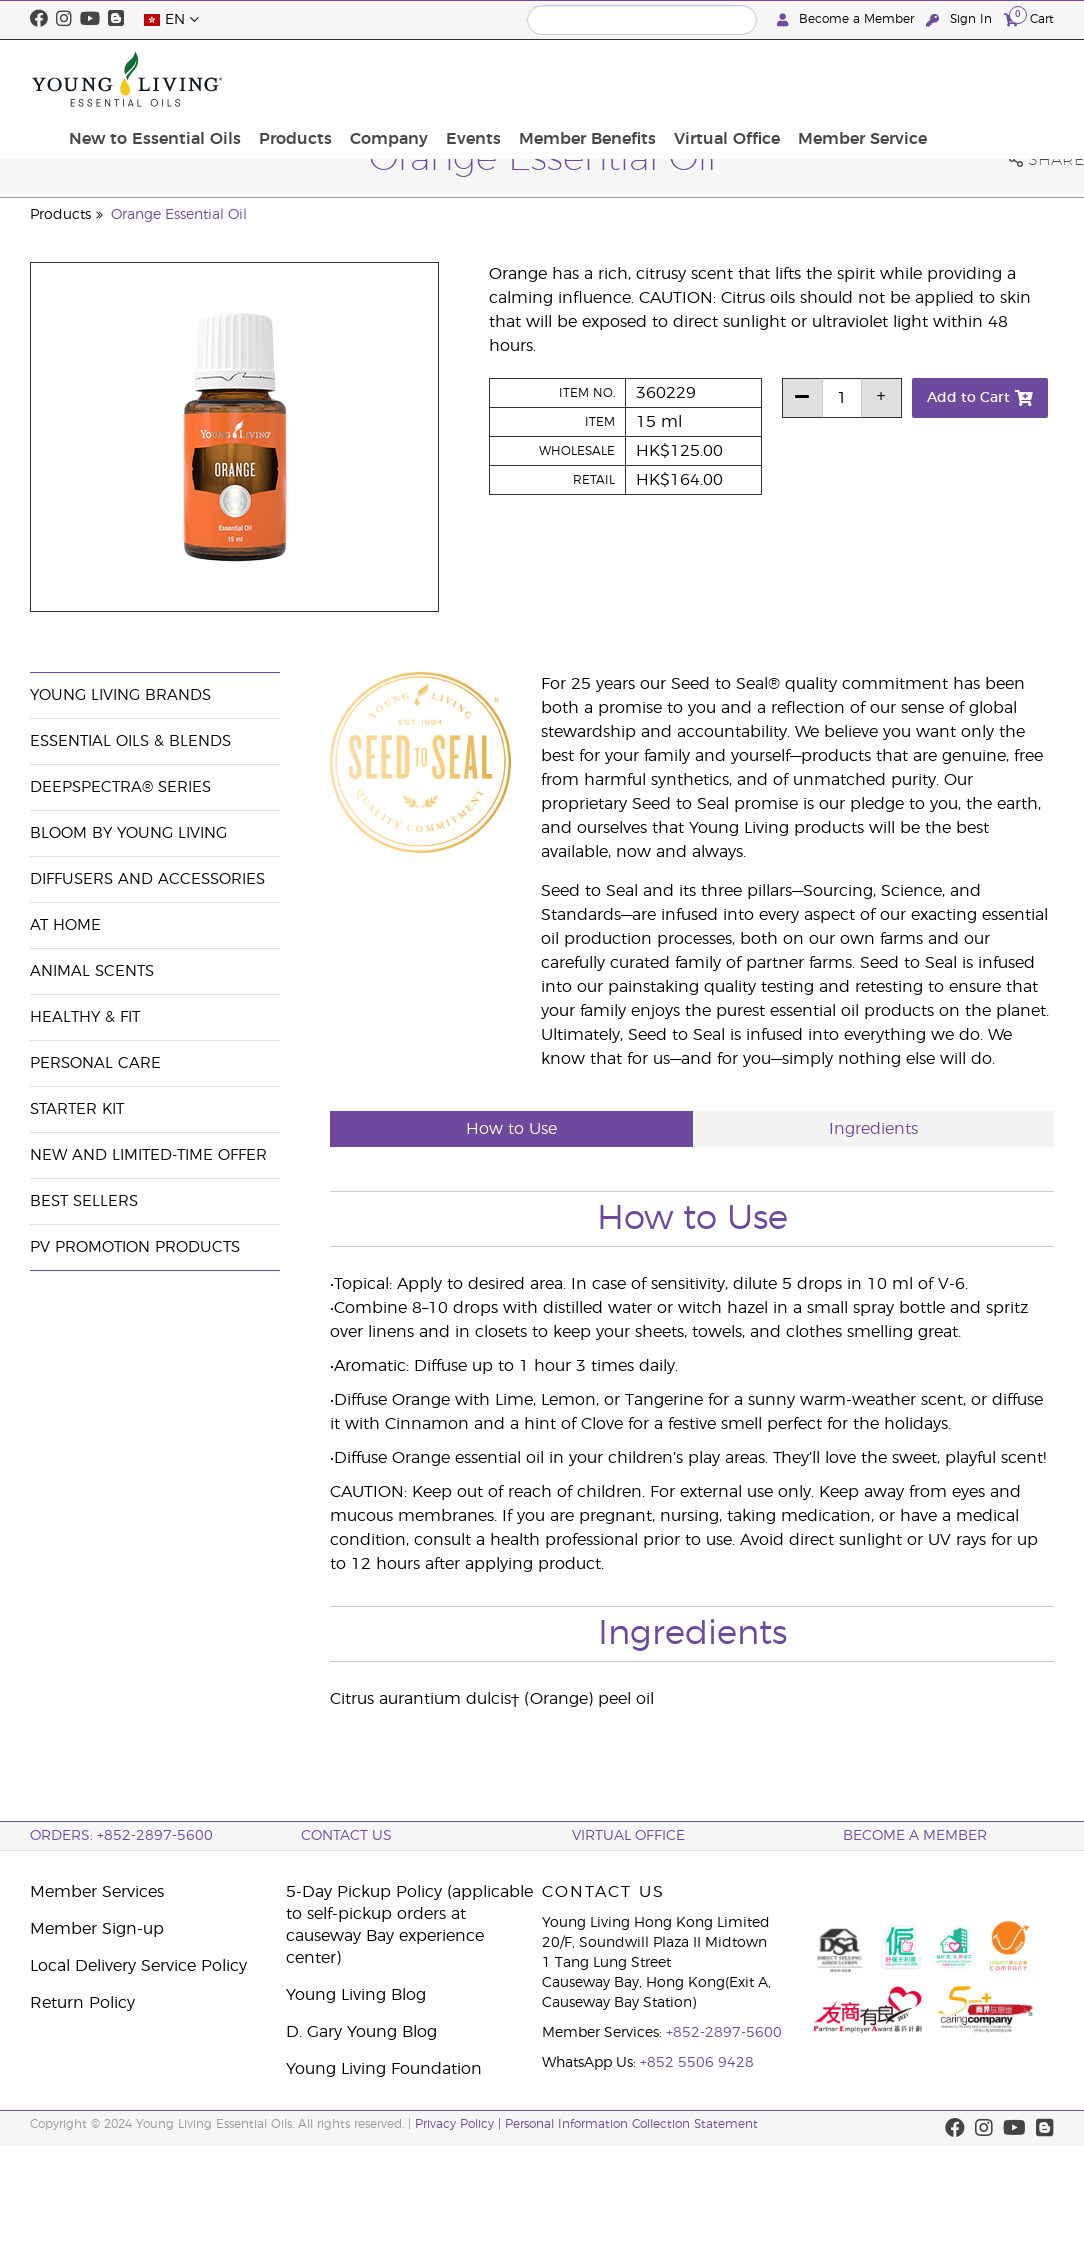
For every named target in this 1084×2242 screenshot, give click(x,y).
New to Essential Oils (315, 79)
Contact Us (346, 1836)
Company (537, 68)
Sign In (961, 19)
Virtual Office (855, 79)
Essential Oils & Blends (130, 741)
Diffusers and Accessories (147, 879)
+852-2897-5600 (724, 2033)
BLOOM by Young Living (128, 833)
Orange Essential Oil (179, 215)
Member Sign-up (97, 1929)
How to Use (511, 1129)
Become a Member (847, 19)
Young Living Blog (356, 1995)
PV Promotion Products (135, 1247)
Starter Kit (77, 1109)
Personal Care (95, 1063)
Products (449, 68)
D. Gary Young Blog (361, 2032)
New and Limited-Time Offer (148, 1155)
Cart (1029, 18)
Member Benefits (722, 79)
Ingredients (873, 1129)
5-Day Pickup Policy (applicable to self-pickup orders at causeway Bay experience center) (409, 1925)
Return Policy (82, 2003)
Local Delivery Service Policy (138, 1966)
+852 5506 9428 (697, 2063)
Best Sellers (84, 1201)
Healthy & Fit (85, 1017)
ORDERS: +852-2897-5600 (121, 1836)
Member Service (983, 79)
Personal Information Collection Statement (631, 2124)
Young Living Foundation (384, 2069)
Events (615, 68)
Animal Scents (92, 971)
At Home (65, 925)
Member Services (97, 1892)
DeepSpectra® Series (120, 787)
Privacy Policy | (460, 2124)
